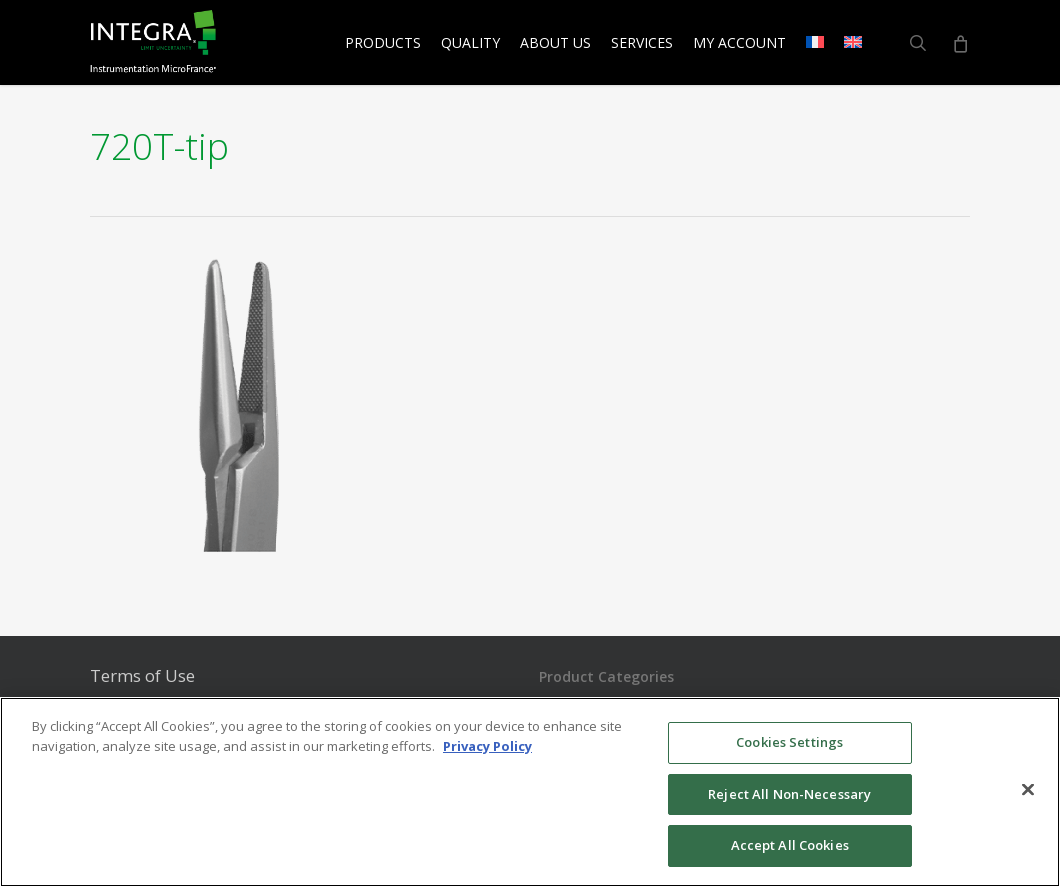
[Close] (1028, 790)
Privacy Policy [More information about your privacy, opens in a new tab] (487, 746)
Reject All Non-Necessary (789, 794)
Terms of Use (142, 675)
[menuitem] (815, 43)
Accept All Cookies (790, 845)
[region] (530, 792)
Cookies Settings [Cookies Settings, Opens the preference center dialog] (789, 742)
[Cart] (959, 43)
